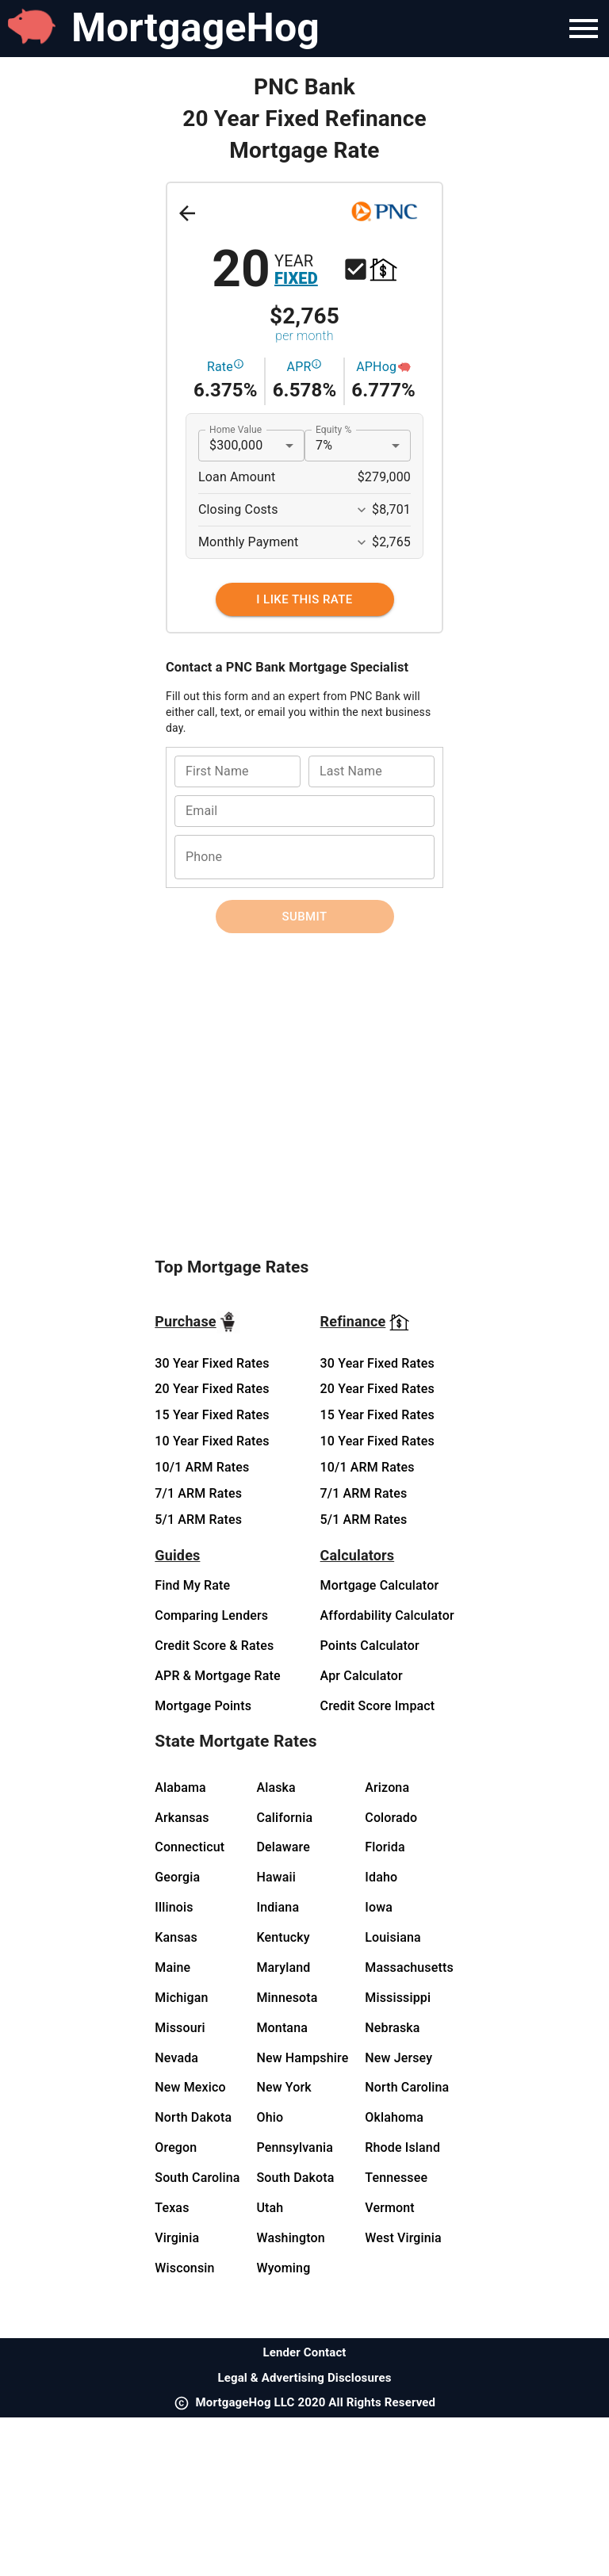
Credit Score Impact (377, 1705)
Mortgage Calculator (379, 1585)
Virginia (177, 2237)
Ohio (269, 2117)
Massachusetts (409, 1967)
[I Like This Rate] (305, 599)
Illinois (174, 1907)
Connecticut (189, 1846)
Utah (269, 2207)
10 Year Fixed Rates (212, 1441)
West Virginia (403, 2237)
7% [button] (324, 445)
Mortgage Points (203, 1705)
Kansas (176, 1937)
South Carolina (197, 2177)
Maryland (283, 1967)
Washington (290, 2237)
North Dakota (193, 2117)
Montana (282, 2027)
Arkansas (182, 1817)
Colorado (391, 1817)
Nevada (176, 2057)
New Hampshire (302, 2057)
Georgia (177, 1877)
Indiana (277, 1907)
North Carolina (407, 2087)
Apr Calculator (361, 1675)
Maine (172, 1967)
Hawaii (276, 1877)
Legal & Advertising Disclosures (304, 2378)
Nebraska (392, 2027)
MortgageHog (195, 28)
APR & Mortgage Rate (217, 1675)
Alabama (180, 1787)
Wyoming (283, 2268)
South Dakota (295, 2177)
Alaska (275, 1787)
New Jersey (398, 2057)
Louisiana (393, 1937)
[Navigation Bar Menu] (583, 28)
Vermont (390, 2207)
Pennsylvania (294, 2147)
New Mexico (190, 2087)
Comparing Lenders (211, 1615)
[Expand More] (361, 510)
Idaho (381, 1877)
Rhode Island (402, 2147)
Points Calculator (369, 1645)
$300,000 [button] (235, 445)
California (284, 1817)
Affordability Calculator (387, 1615)
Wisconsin (184, 2268)
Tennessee (396, 2177)
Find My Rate (192, 1585)
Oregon (176, 2147)
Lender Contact (304, 2352)
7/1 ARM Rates (198, 1493)
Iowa (379, 1907)
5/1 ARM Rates (198, 1519)
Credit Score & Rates (214, 1645)
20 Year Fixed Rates (212, 1388)
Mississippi (398, 1997)
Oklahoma (394, 2117)
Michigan (181, 1997)
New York (283, 2087)
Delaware (283, 1846)
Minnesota (286, 1997)
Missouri (180, 2027)
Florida (384, 1846)
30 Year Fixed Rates (212, 1363)
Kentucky (282, 1937)
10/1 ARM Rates (202, 1467)
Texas (172, 2207)
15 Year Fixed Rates (212, 1414)
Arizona (387, 1787)
